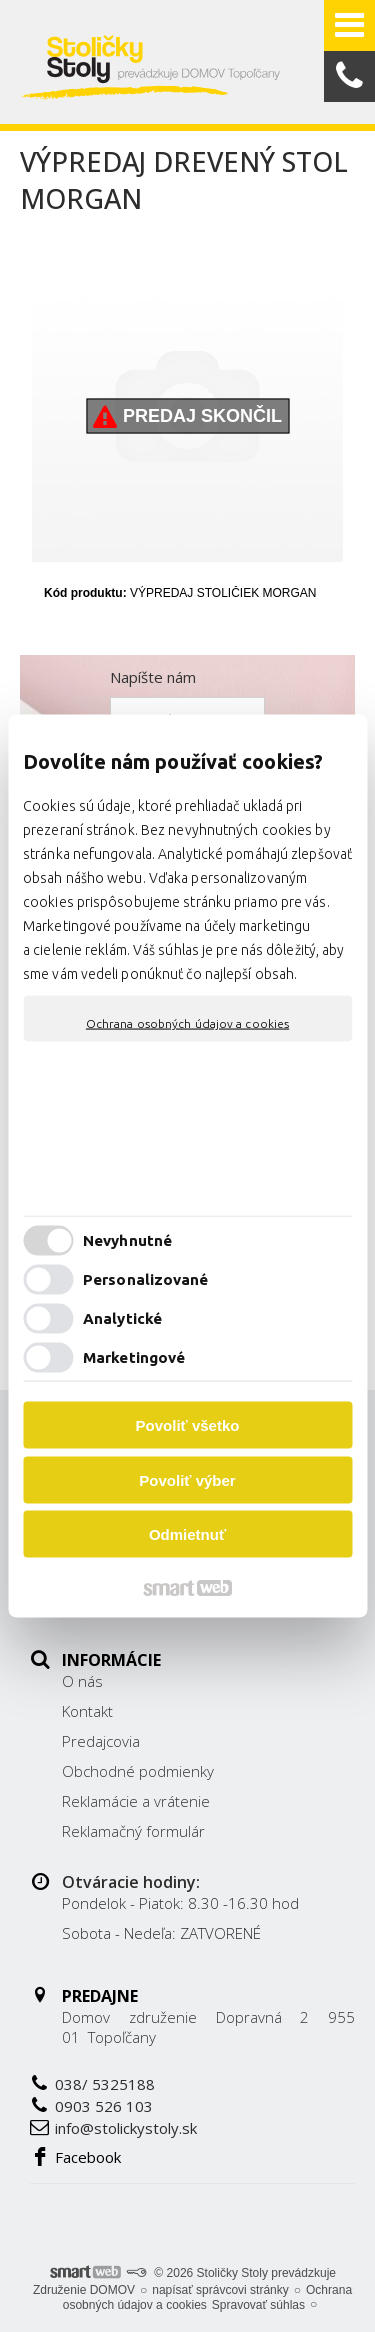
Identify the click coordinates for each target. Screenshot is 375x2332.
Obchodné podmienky (138, 1771)
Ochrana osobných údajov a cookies (187, 1023)
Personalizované (146, 1278)
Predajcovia (101, 1741)
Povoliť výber (187, 1479)
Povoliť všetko (188, 1425)
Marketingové (134, 1356)
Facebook (88, 2157)
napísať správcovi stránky (220, 2290)
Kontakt (87, 1711)
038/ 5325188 (105, 2084)
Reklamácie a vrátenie (136, 1801)
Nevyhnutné (127, 1239)
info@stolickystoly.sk (126, 2128)
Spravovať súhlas (258, 2305)
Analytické (122, 1317)
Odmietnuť (187, 1534)
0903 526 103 (104, 2106)
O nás (82, 1681)
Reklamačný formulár (133, 1831)
